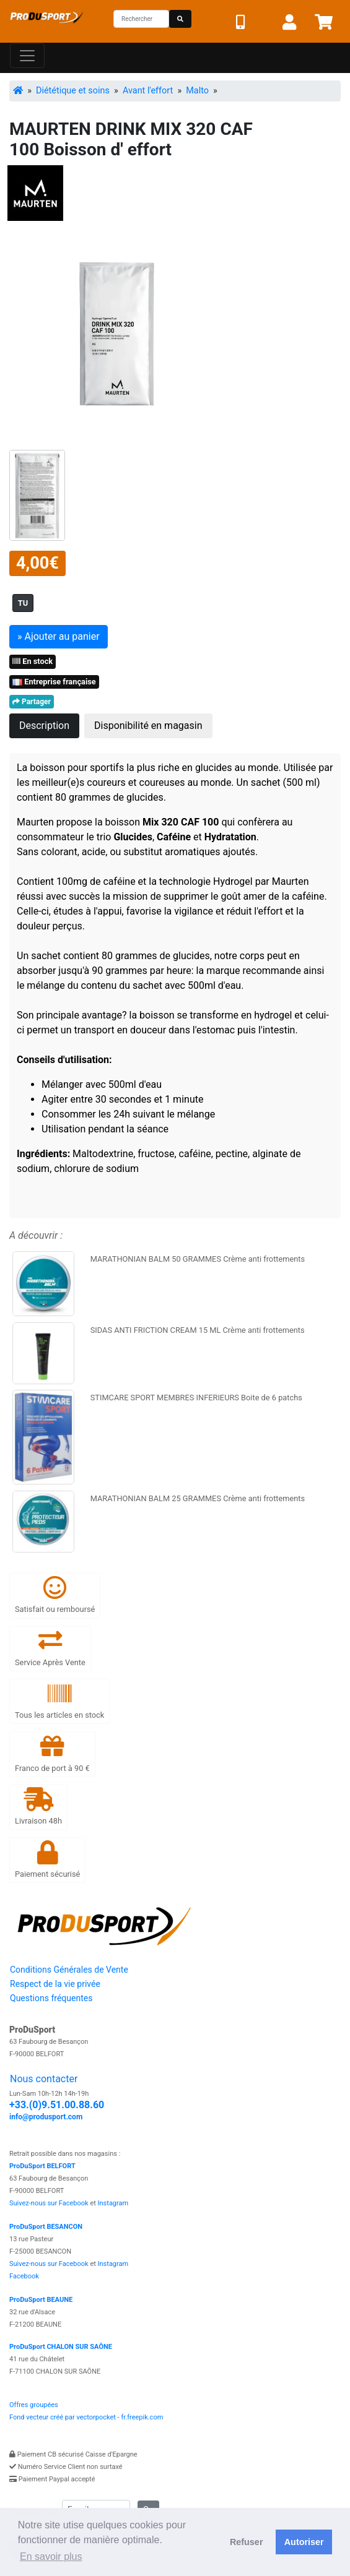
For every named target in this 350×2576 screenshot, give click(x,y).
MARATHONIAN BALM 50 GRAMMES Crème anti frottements (197, 1259)
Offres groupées (33, 2405)
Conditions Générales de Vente (69, 1970)
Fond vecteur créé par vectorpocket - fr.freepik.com (86, 2417)
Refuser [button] (246, 2542)
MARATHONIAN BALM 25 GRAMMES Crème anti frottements (197, 1498)
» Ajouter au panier (58, 636)
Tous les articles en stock (59, 1701)
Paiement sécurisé (47, 1860)
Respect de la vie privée (55, 1984)
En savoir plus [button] (51, 2556)
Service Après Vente (50, 1647)
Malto (197, 90)
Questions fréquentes (51, 1998)
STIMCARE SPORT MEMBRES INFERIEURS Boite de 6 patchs (196, 1397)
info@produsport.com (45, 2117)
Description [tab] (44, 725)
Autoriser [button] (304, 2542)
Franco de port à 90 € (52, 1753)
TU (23, 603)
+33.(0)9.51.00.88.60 (56, 2105)
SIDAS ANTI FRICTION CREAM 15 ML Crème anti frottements (197, 1330)
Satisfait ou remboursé (55, 1595)
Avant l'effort (148, 90)
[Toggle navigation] (27, 55)
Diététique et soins (73, 90)
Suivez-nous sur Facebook (49, 2203)
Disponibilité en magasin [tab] (148, 725)
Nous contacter (43, 2079)
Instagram (113, 2203)
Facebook (24, 2276)
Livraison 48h (38, 1806)
